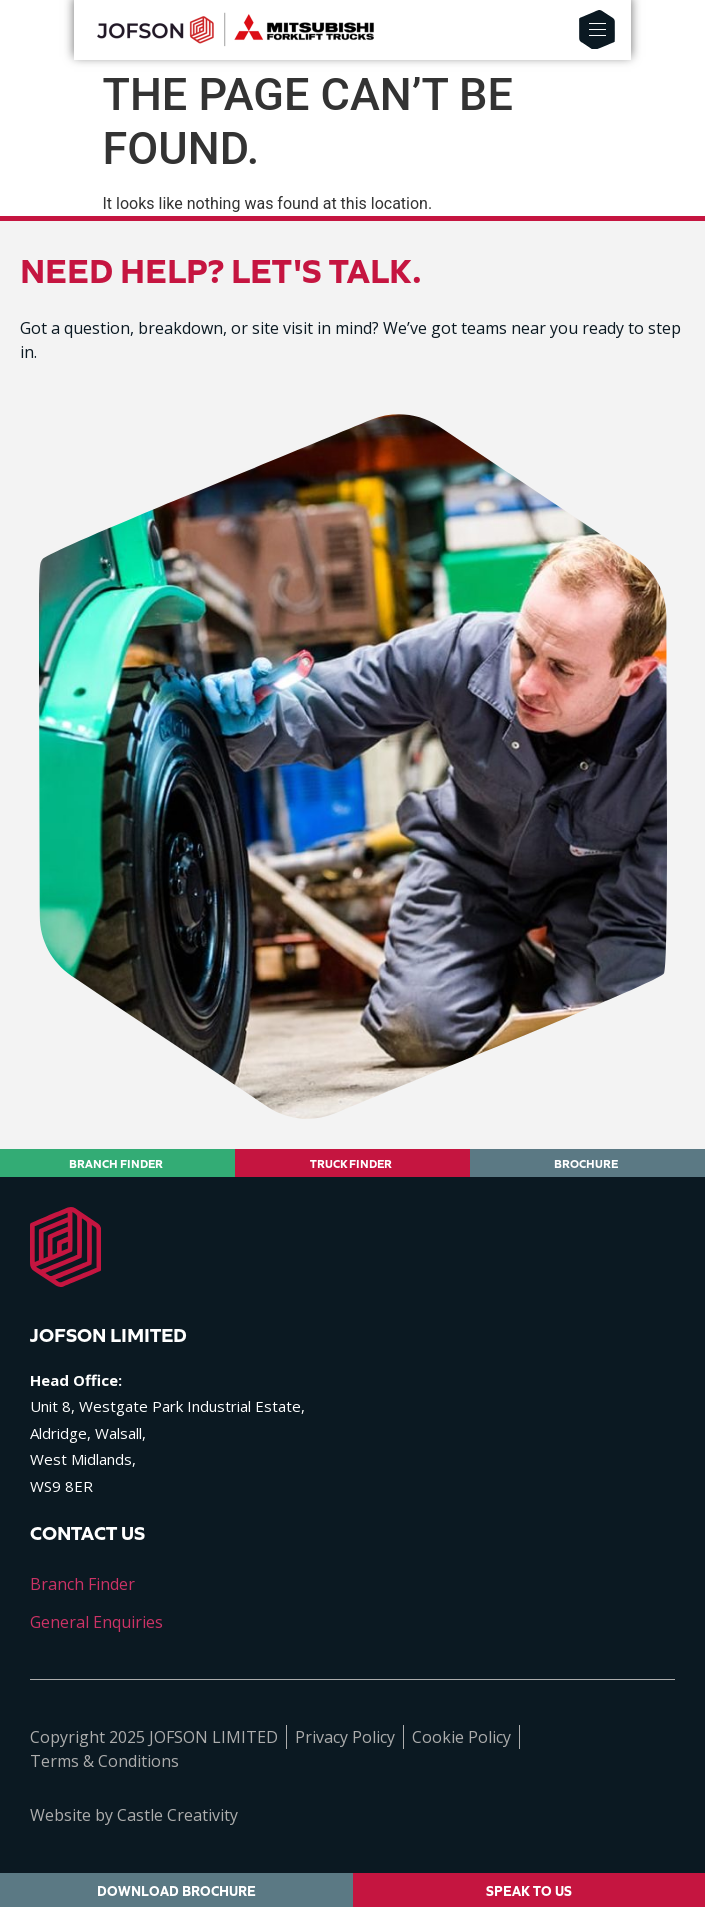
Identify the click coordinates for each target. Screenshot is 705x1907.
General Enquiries (96, 1622)
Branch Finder (82, 1584)
